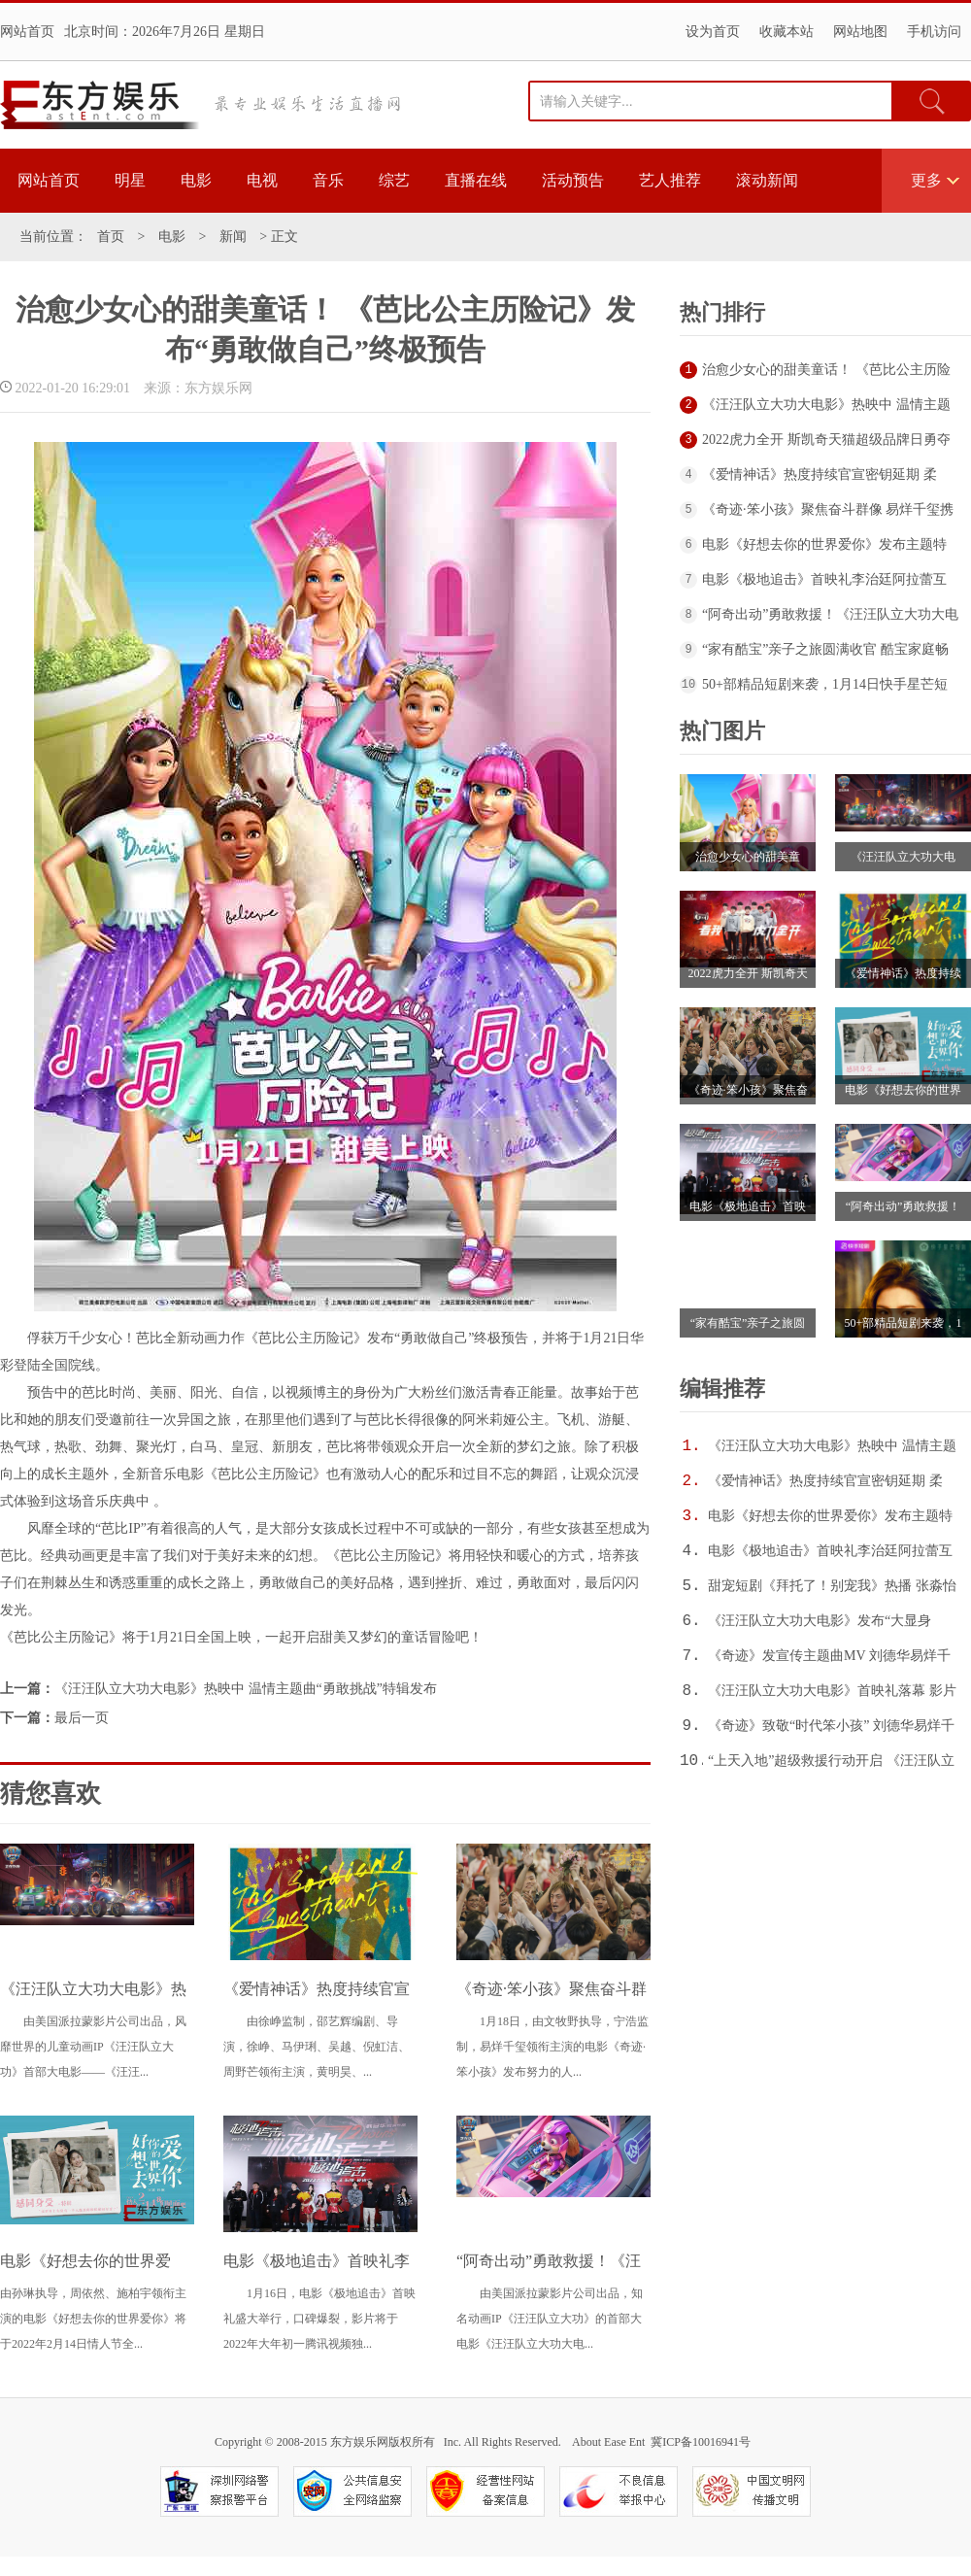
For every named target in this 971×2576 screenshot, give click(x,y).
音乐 (328, 180)
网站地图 (860, 31)
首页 (110, 236)
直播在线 (476, 180)
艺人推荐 (670, 180)
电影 (196, 180)
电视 (262, 180)
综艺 (394, 180)
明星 (130, 180)
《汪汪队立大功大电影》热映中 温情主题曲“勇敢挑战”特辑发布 (245, 1688)
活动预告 (573, 180)
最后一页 (81, 1718)
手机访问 (934, 31)
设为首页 (713, 31)
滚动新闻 (767, 180)
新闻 (233, 236)
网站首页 (27, 31)
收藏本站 (786, 31)
